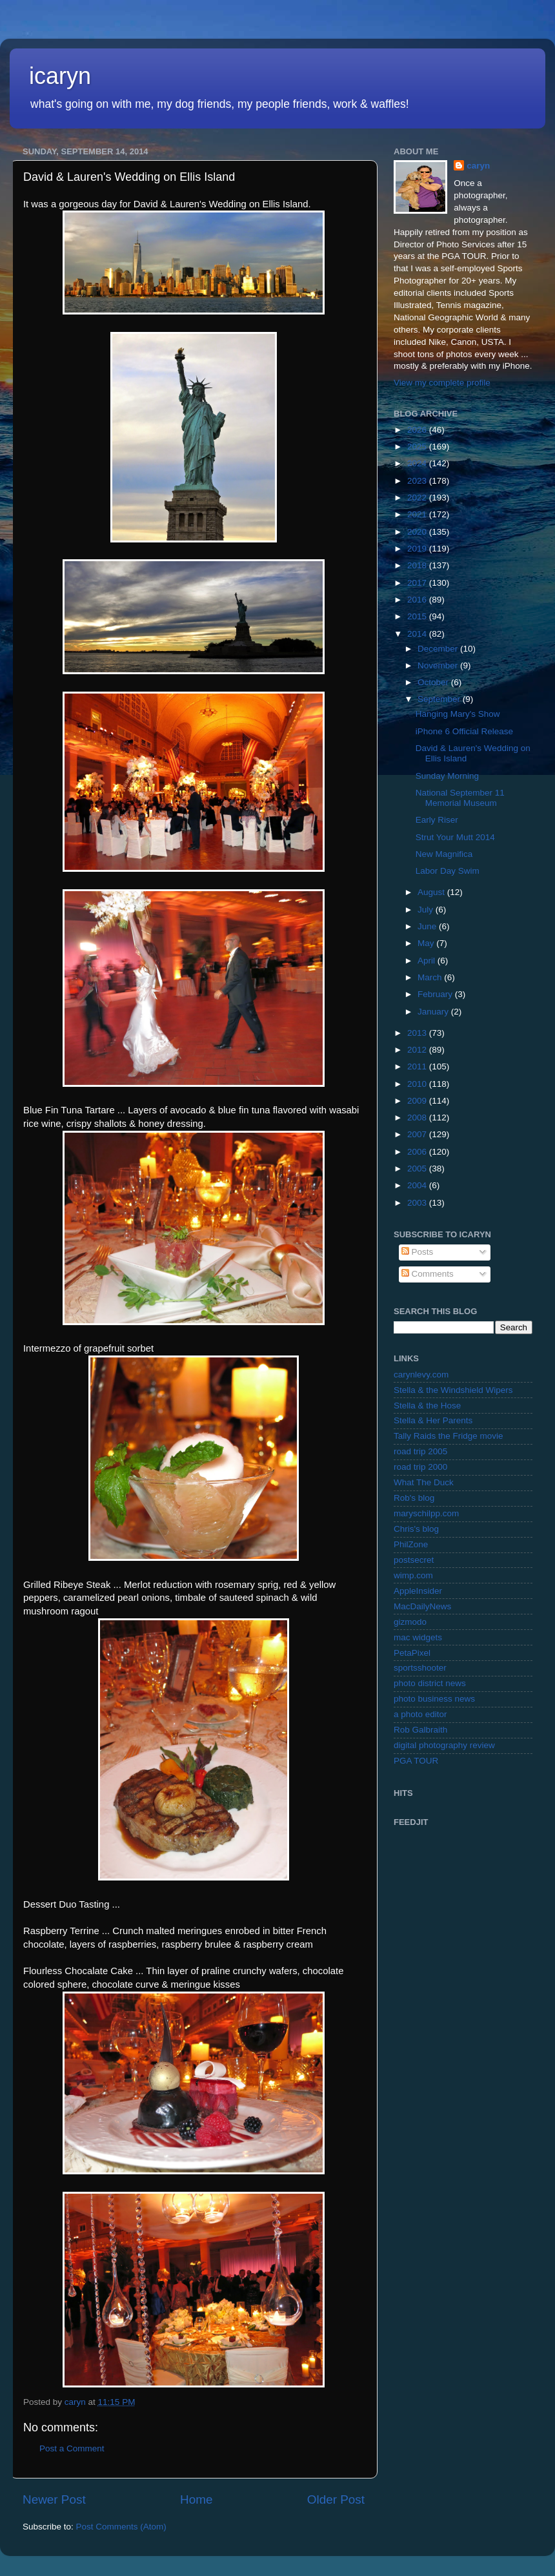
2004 (418, 1185)
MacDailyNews (422, 1606)
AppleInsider (418, 1591)
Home (196, 2499)
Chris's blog (416, 1529)
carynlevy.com (421, 1374)
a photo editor (420, 1714)
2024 (418, 463)
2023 (418, 481)
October (434, 682)
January (434, 1011)
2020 (418, 532)
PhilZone (411, 1544)
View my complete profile (442, 382)
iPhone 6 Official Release (464, 731)
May (427, 943)
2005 (418, 1168)
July (427, 909)
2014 (418, 634)
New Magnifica (444, 854)
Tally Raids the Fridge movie (448, 1436)
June (428, 926)
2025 (418, 446)
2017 (418, 583)
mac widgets (418, 1637)
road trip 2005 (420, 1451)
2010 (418, 1084)
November (439, 665)
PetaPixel (412, 1653)
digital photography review (444, 1745)
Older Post (336, 2499)
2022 (418, 497)
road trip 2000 (420, 1467)
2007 (418, 1134)
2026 (418, 430)
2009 (418, 1101)
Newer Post (54, 2499)
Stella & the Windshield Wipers (453, 1390)
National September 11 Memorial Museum (460, 798)
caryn (478, 165)
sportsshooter (420, 1668)
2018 (418, 565)
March (431, 977)
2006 (418, 1152)
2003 (418, 1203)
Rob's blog (414, 1498)
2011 (418, 1066)
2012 (418, 1050)
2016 (418, 599)
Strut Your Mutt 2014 (455, 837)
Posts (417, 1252)
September (440, 699)
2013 (418, 1033)
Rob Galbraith (420, 1730)
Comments (427, 1274)
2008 (418, 1117)
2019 (418, 548)
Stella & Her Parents (433, 1420)
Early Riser (437, 820)
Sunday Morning (447, 776)
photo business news (434, 1699)
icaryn (60, 76)
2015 (418, 616)
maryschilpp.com (426, 1513)
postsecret (414, 1560)
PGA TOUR (416, 1761)
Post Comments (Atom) (121, 2526)
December (439, 649)
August (432, 892)
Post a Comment (72, 2448)
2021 (418, 514)
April (428, 960)
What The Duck (424, 1482)
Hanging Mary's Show (458, 714)
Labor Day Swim (447, 871)
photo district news (430, 1683)
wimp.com (413, 1575)
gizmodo (410, 1622)
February (436, 994)
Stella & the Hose (427, 1405)
